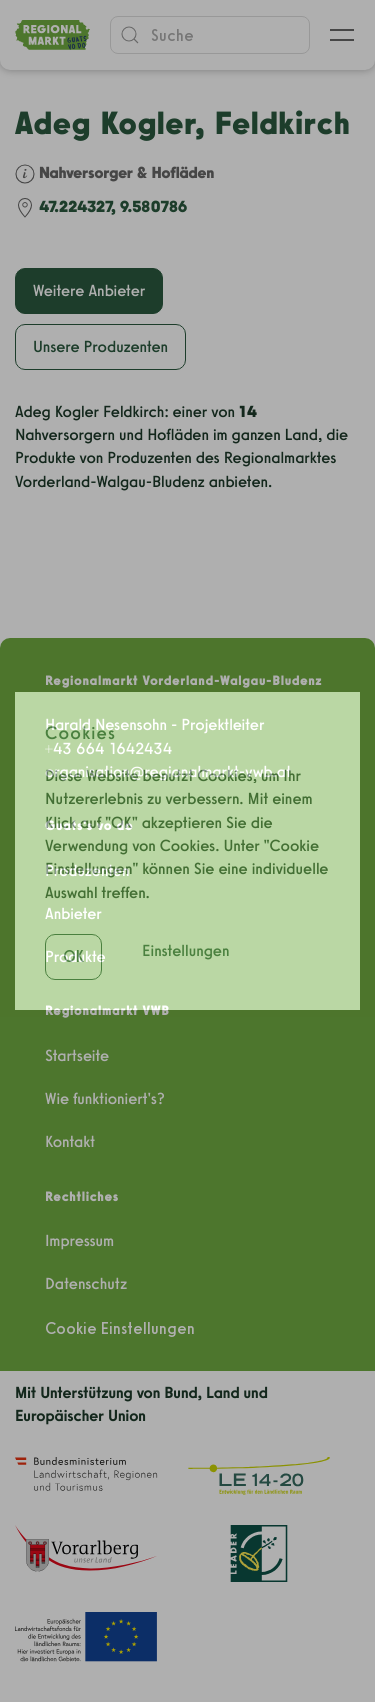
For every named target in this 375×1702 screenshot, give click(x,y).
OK (73, 917)
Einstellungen (186, 911)
